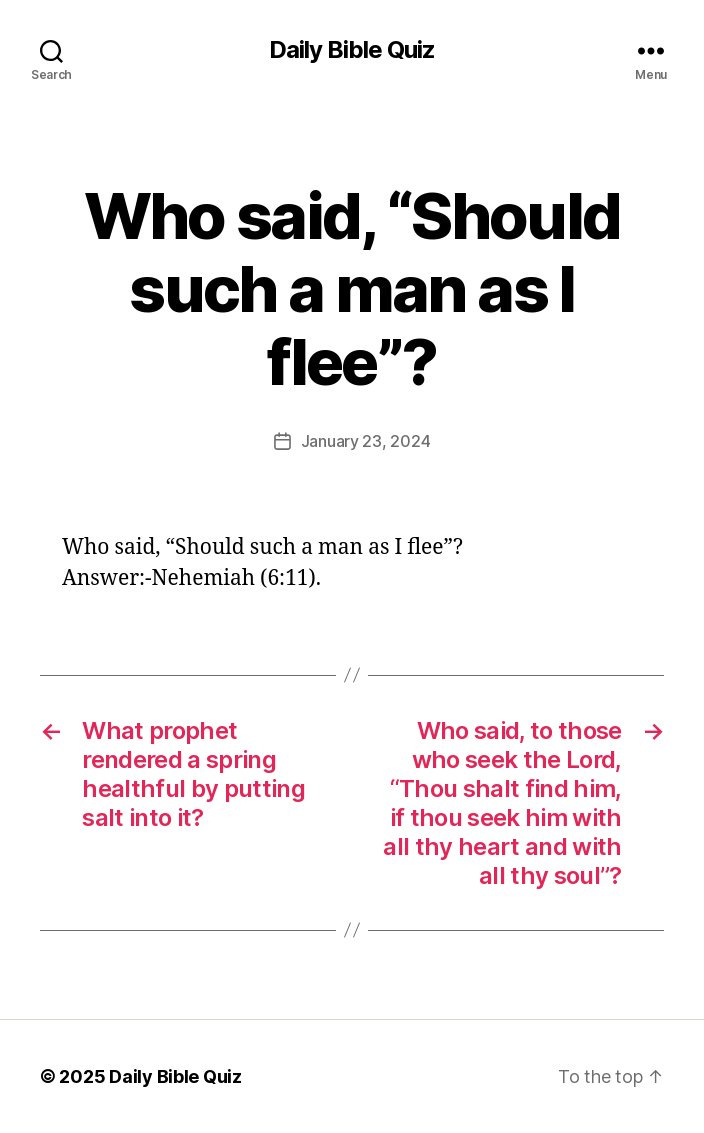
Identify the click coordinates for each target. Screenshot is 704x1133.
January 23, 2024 (366, 441)
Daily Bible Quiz (352, 50)
